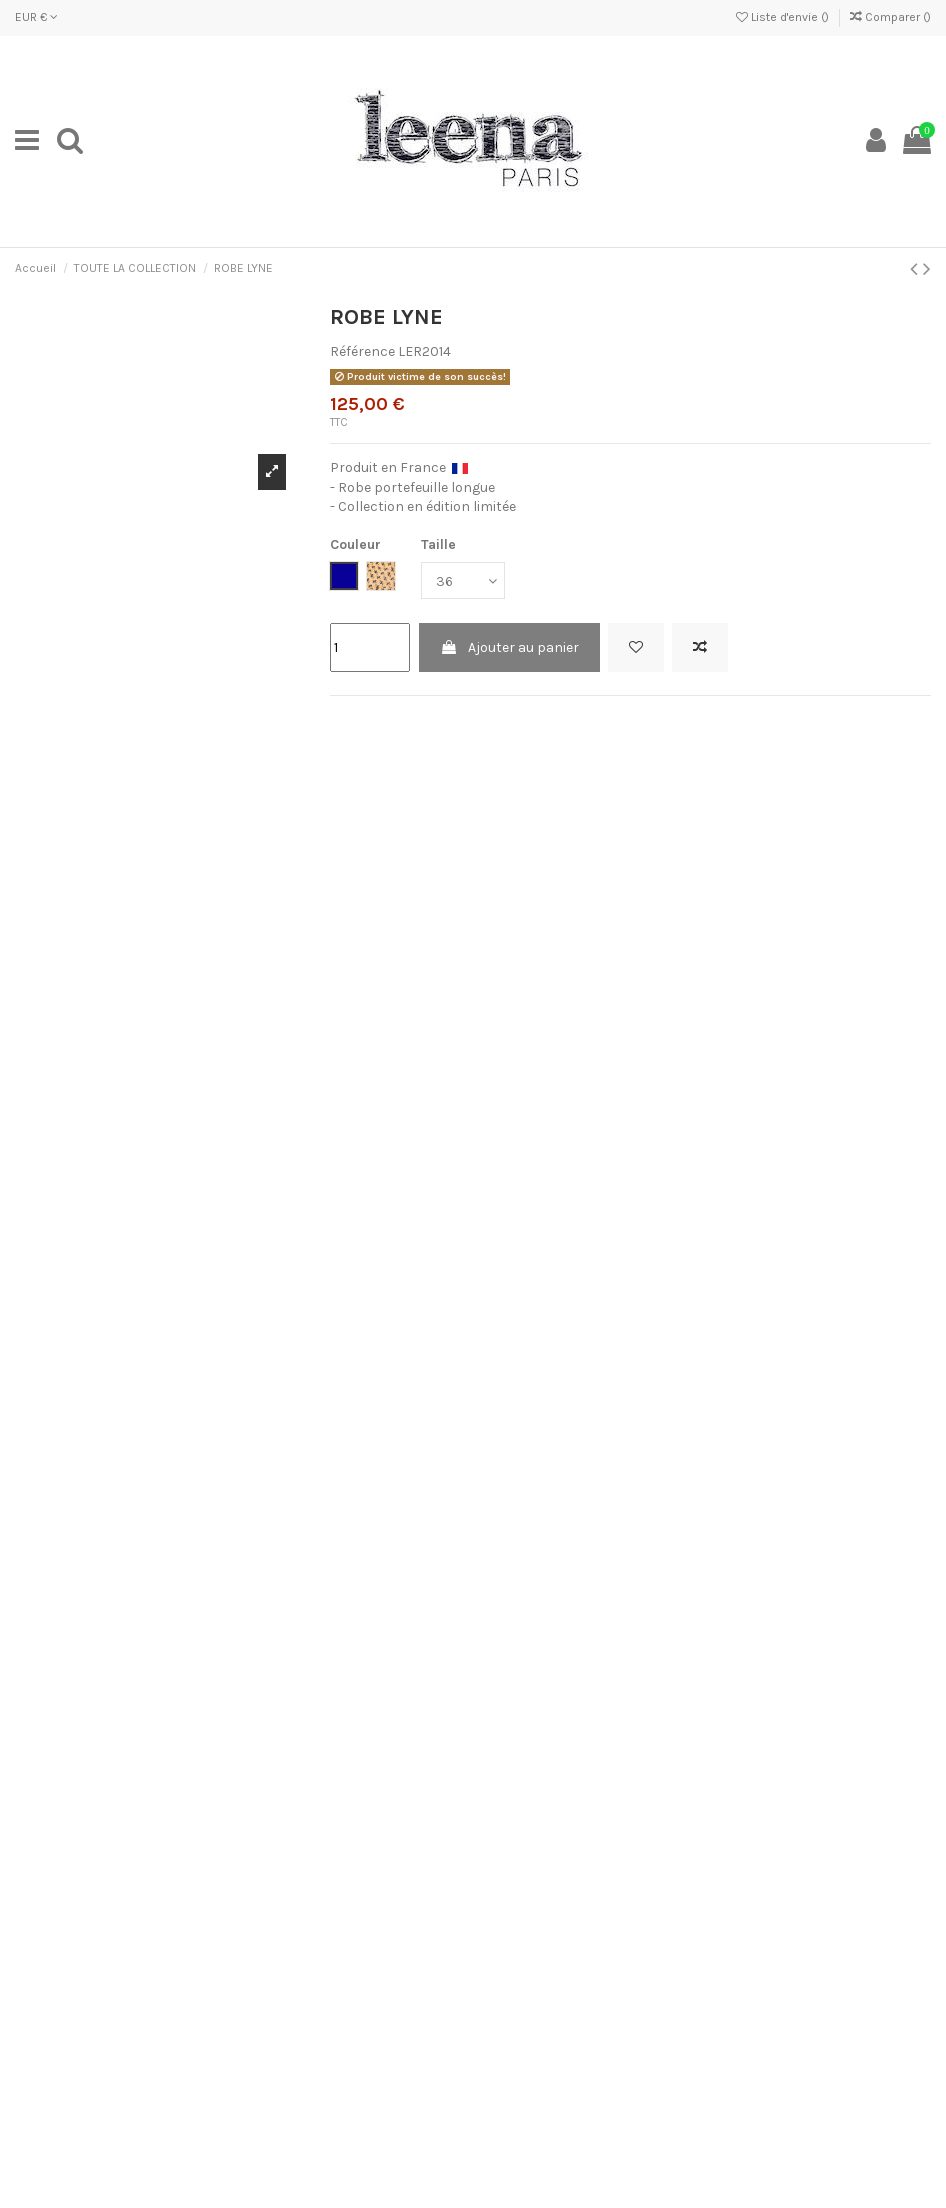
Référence (362, 351)
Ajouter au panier (509, 647)
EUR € (36, 17)
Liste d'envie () (784, 17)
